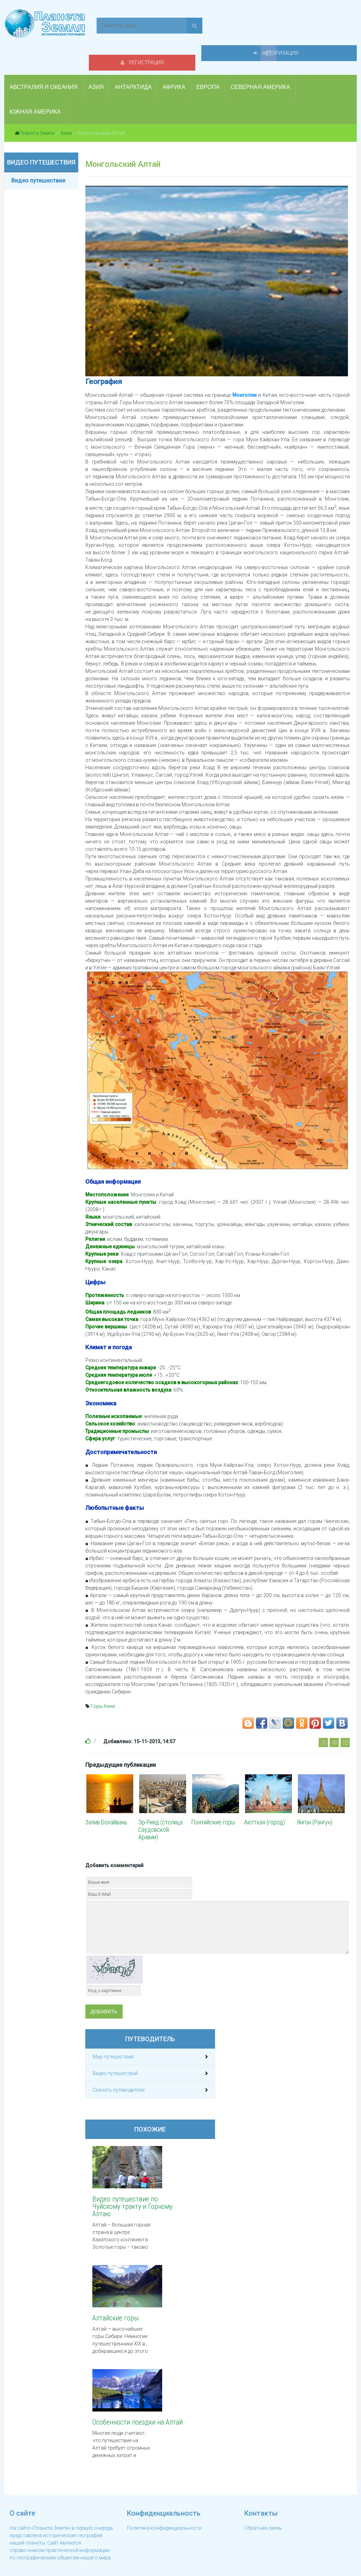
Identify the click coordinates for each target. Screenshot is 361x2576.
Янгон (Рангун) (314, 1800)
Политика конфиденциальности (164, 2510)
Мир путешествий (113, 2035)
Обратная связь (263, 2510)
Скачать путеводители (119, 2068)
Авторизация (309, 25)
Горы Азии (103, 1684)
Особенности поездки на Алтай (123, 2405)
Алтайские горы (115, 2296)
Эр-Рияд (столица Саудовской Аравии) (160, 1808)
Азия (66, 111)
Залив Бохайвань (106, 1800)
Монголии (244, 373)
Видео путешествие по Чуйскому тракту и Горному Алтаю (125, 2184)
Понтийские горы (213, 1800)
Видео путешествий (115, 2051)
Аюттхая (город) (264, 1800)
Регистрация (233, 25)
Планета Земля (37, 111)
